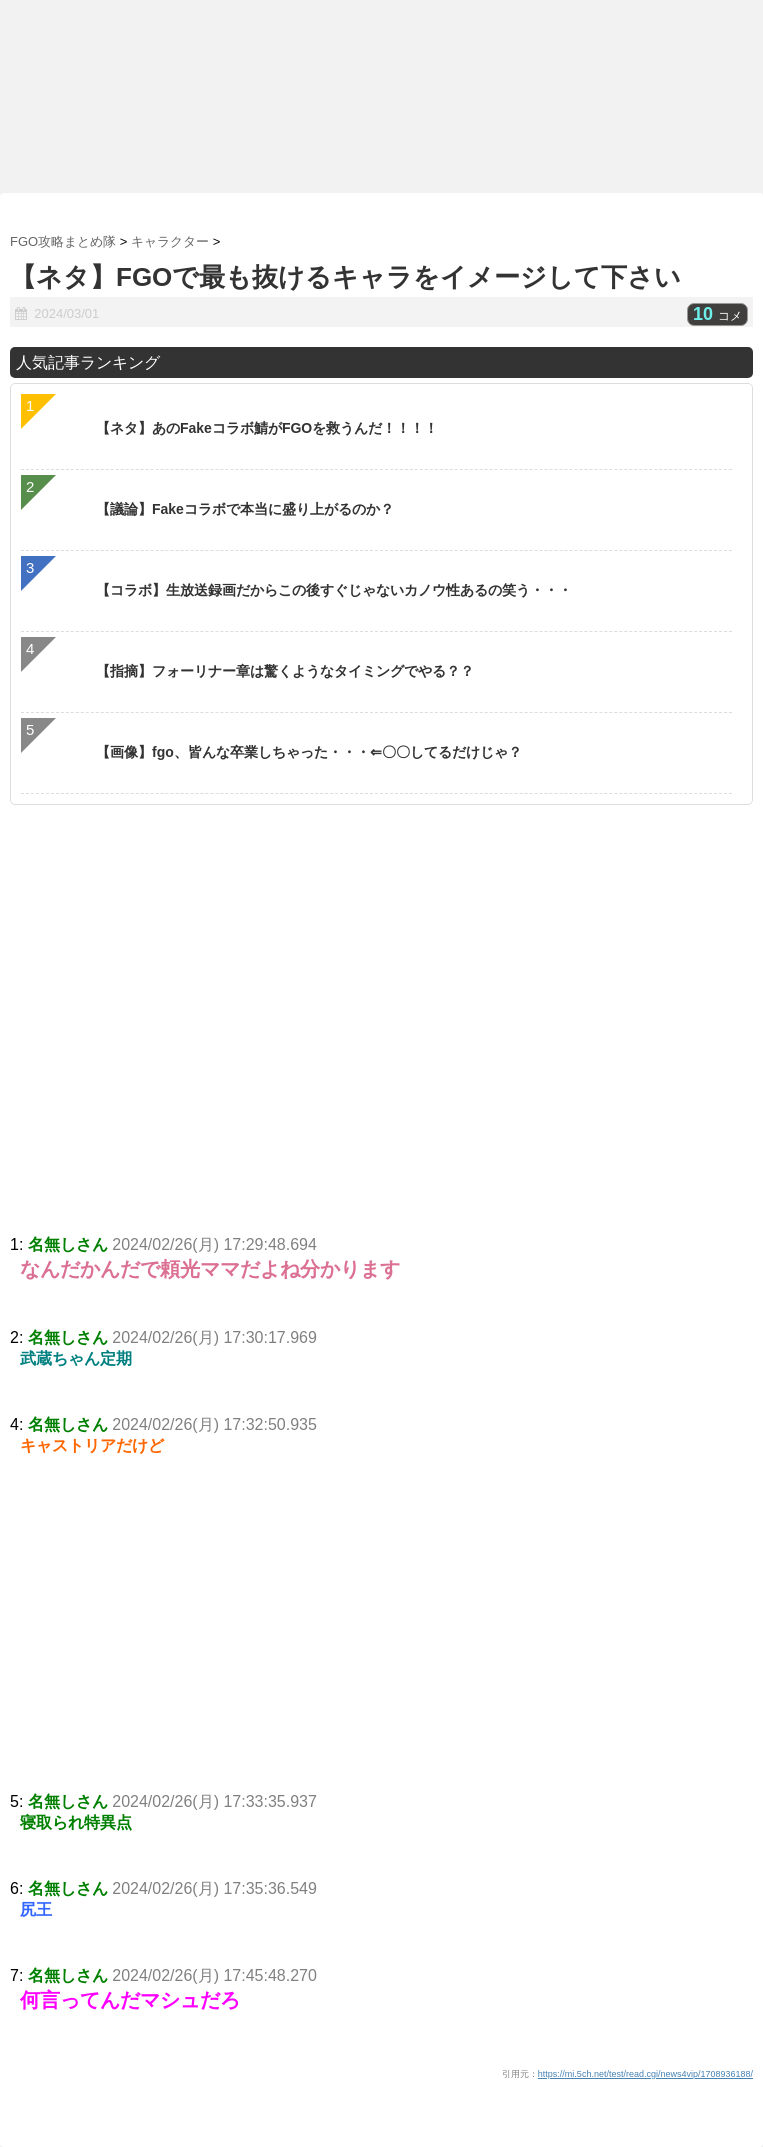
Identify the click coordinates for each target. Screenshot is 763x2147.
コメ (717, 316)
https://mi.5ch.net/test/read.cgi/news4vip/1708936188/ (645, 2074)
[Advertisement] (381, 1642)
